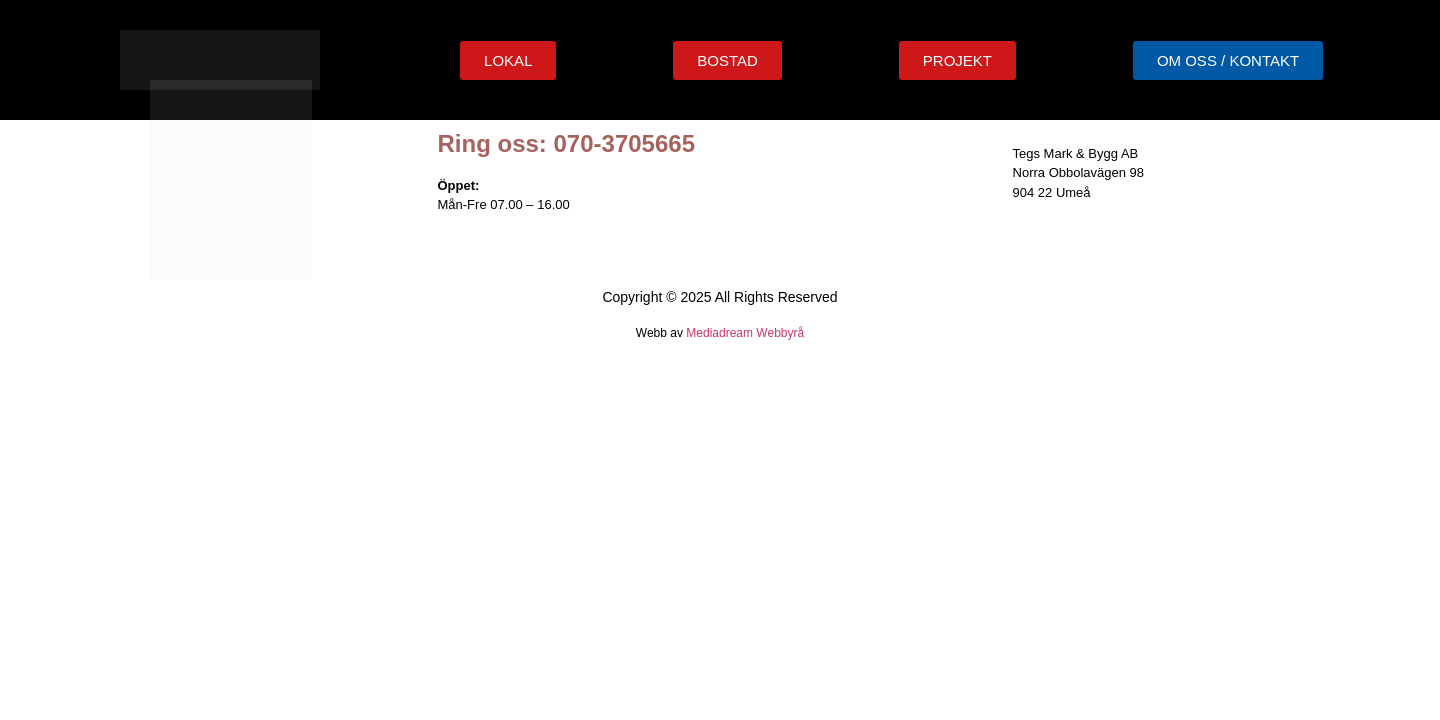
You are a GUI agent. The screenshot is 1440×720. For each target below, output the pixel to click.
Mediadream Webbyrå (745, 333)
